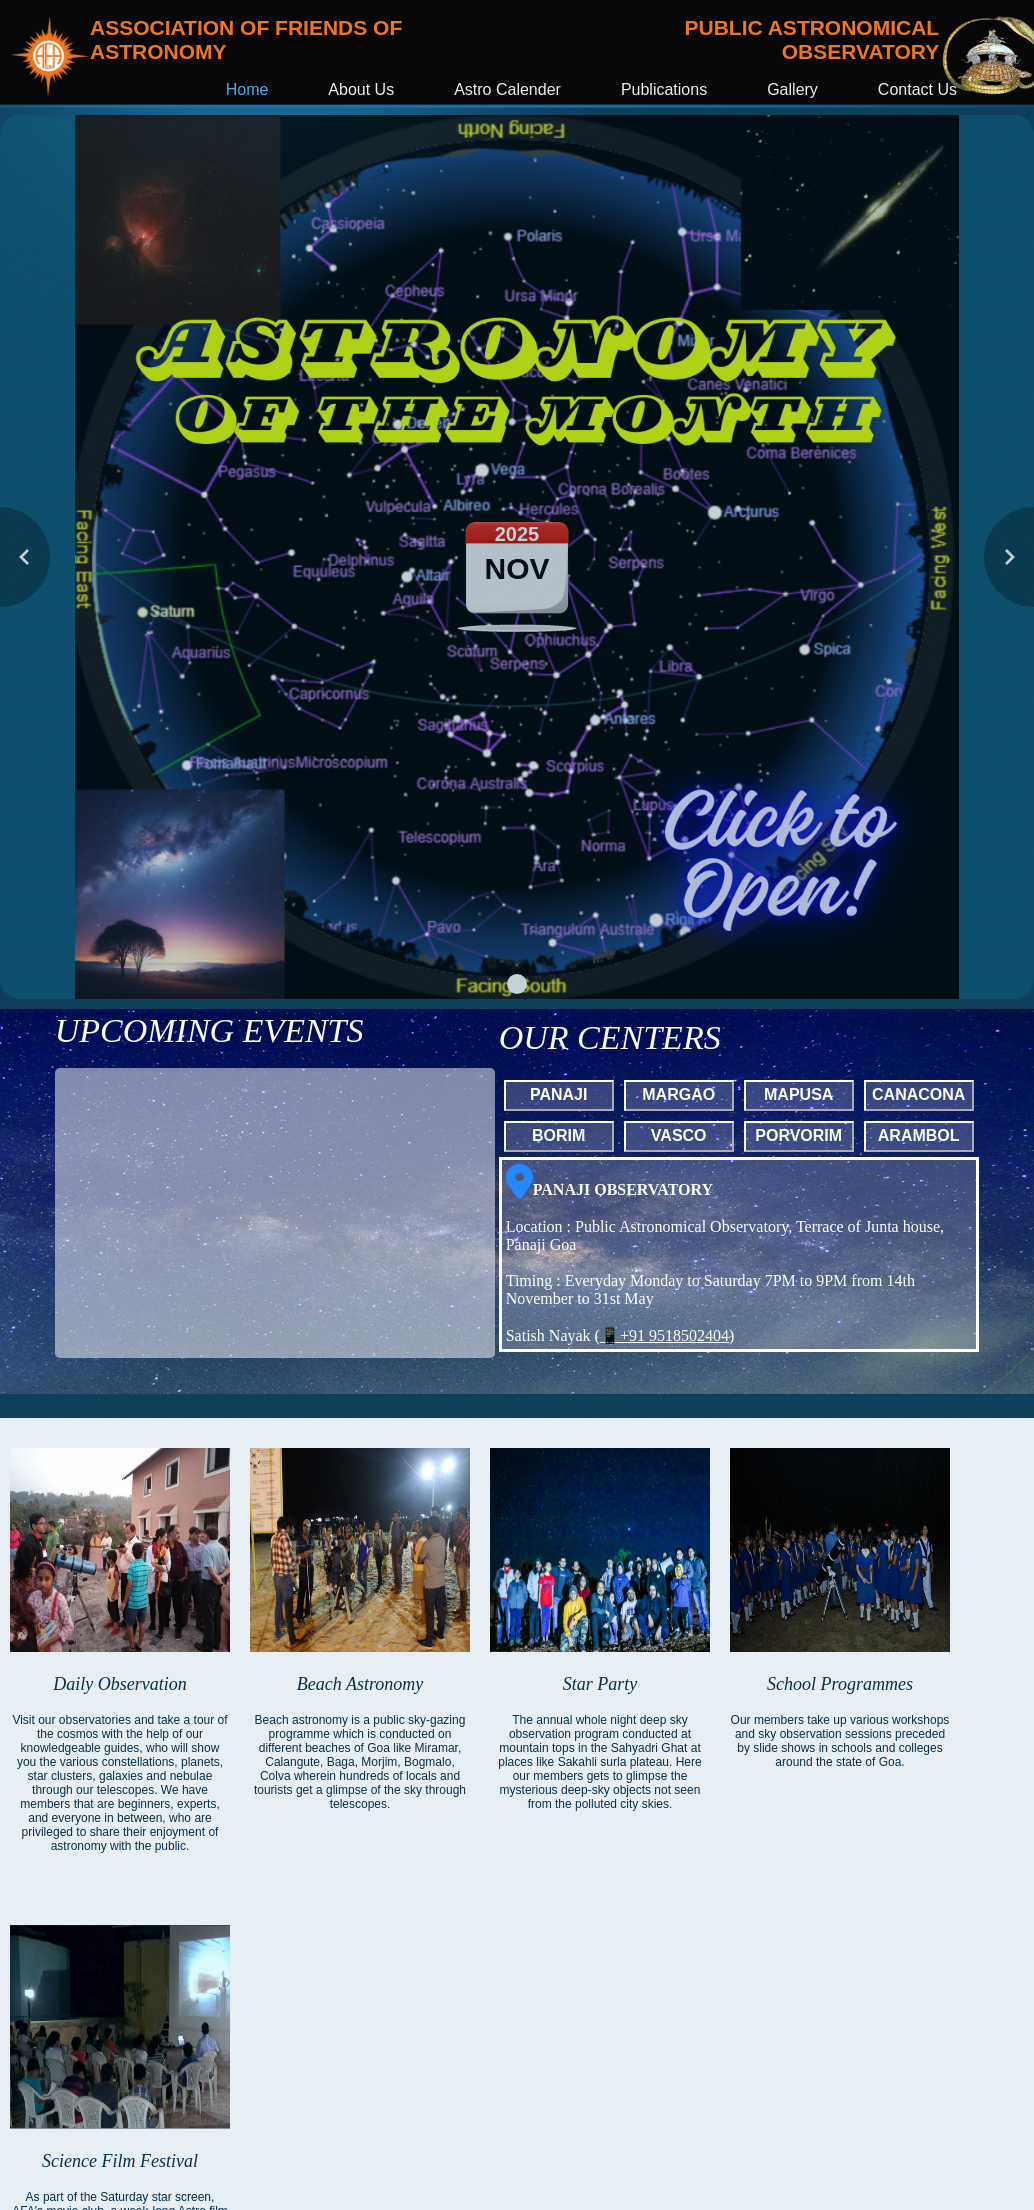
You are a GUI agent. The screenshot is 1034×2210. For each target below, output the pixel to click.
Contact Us (917, 89)
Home (247, 89)
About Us (361, 89)
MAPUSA (798, 1094)
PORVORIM (798, 1135)
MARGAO (678, 1094)
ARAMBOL (919, 1135)
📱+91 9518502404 (664, 1335)
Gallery (792, 89)
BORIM (558, 1135)
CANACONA (918, 1094)
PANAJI (559, 1094)
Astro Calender (507, 89)
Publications (664, 89)
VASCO (679, 1135)
